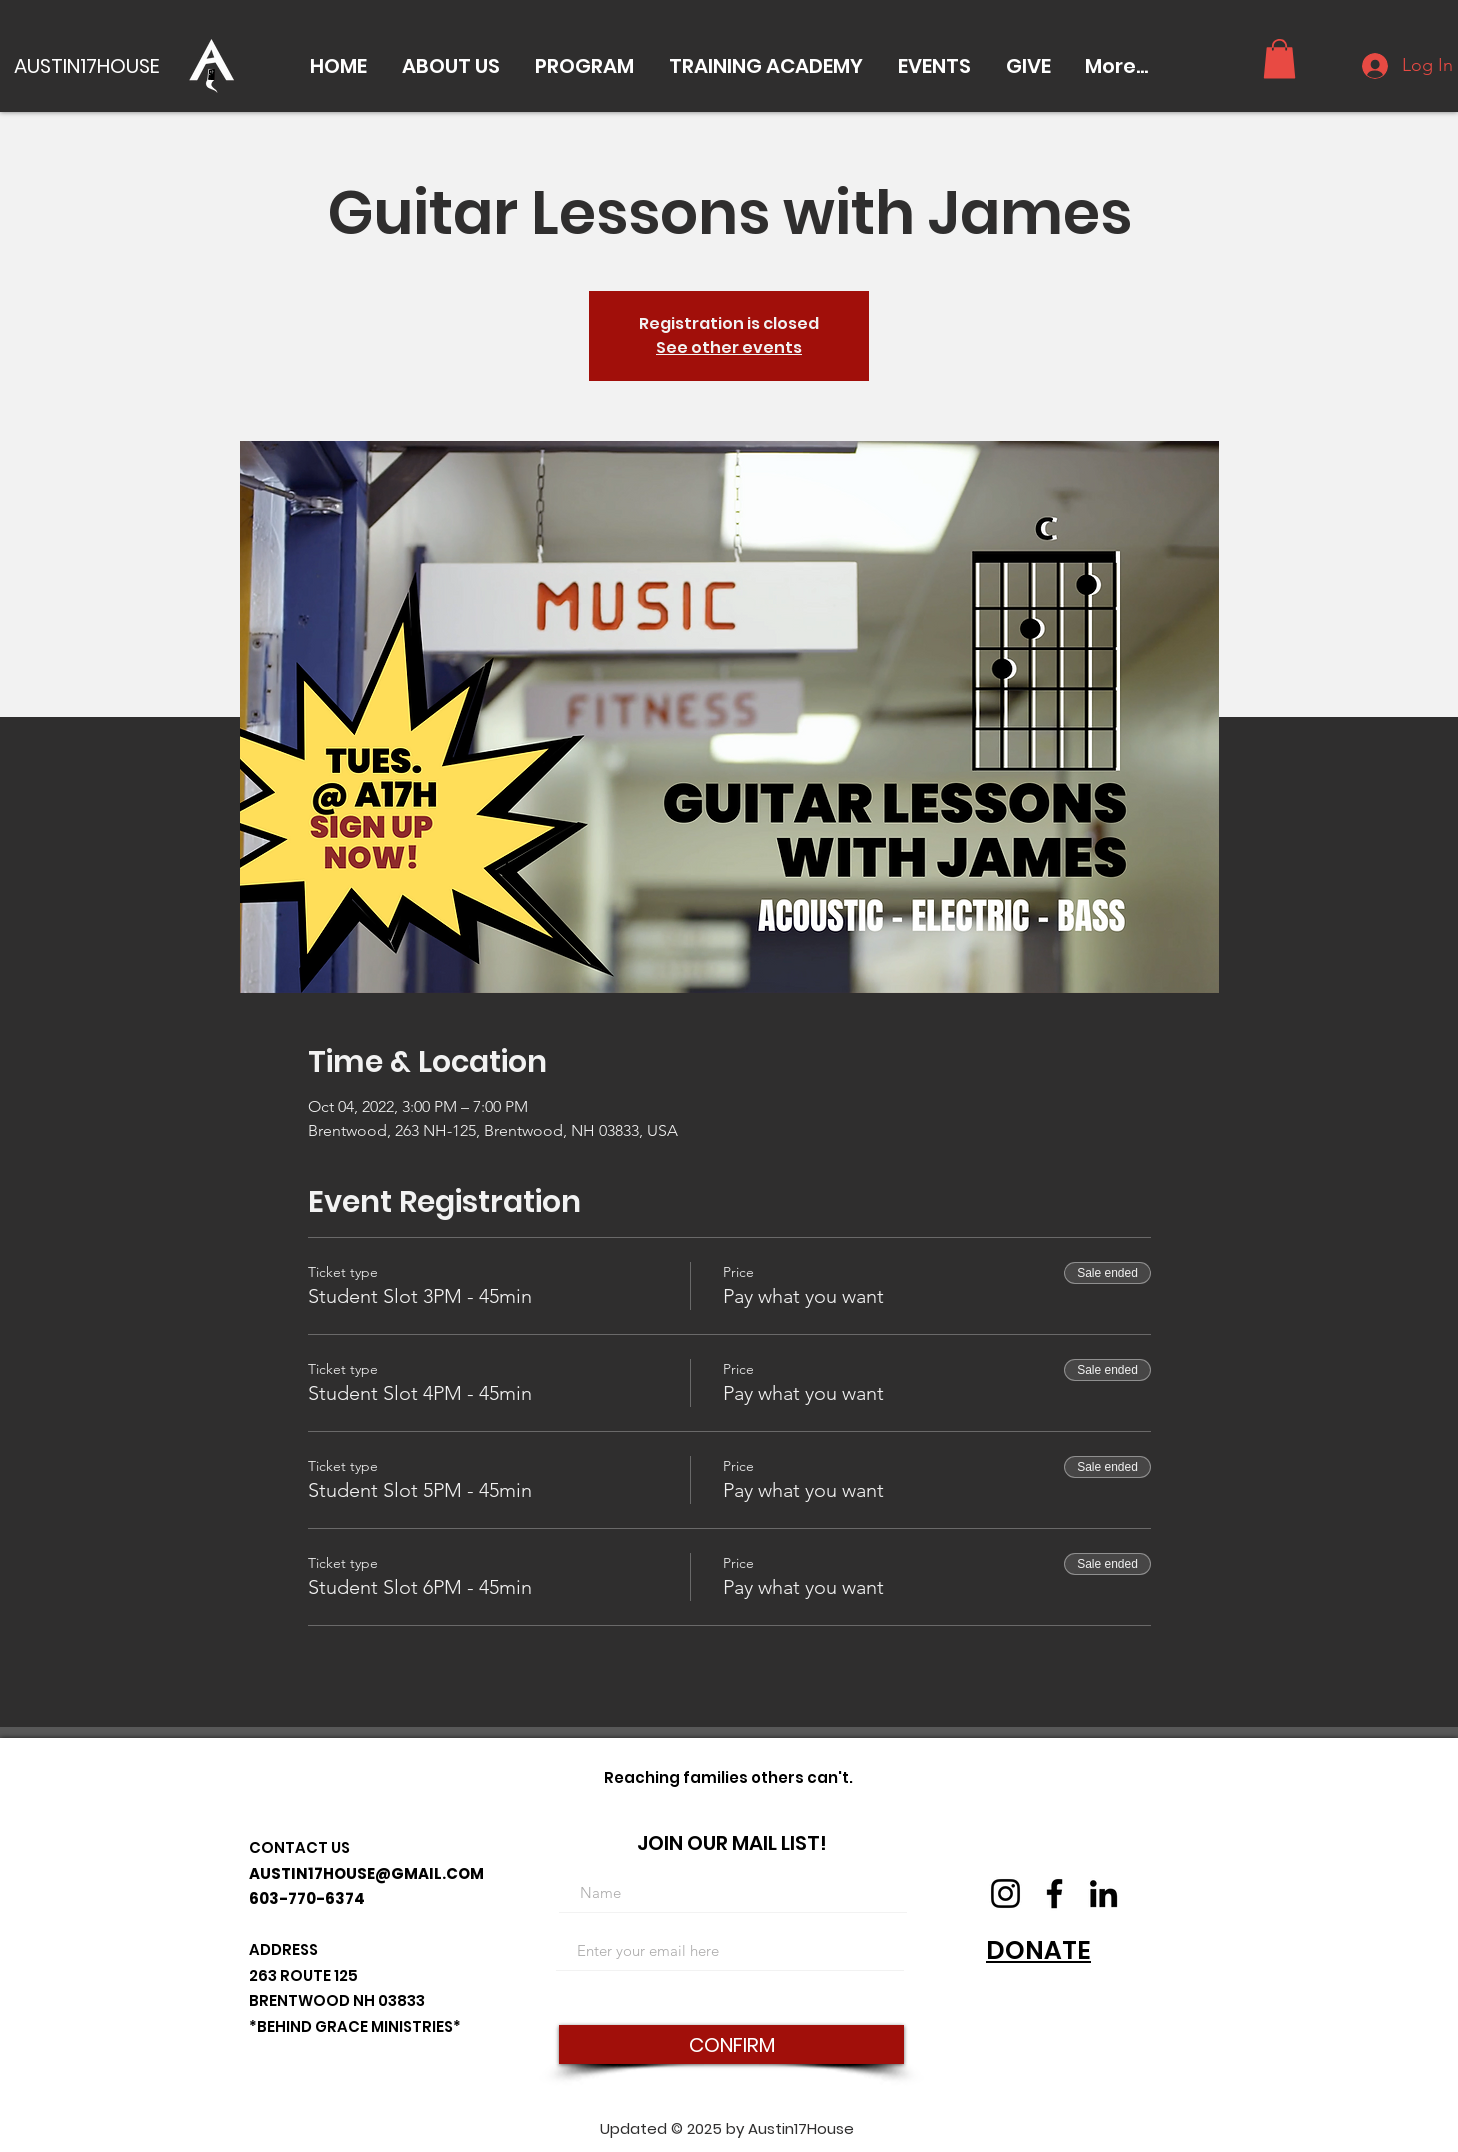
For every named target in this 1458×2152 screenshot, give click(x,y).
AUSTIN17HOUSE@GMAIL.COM (366, 1873)
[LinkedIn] (1103, 1893)
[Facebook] (1054, 1893)
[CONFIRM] (731, 2044)
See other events (729, 347)
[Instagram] (1005, 1893)
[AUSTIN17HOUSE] (92, 66)
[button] (450, 66)
